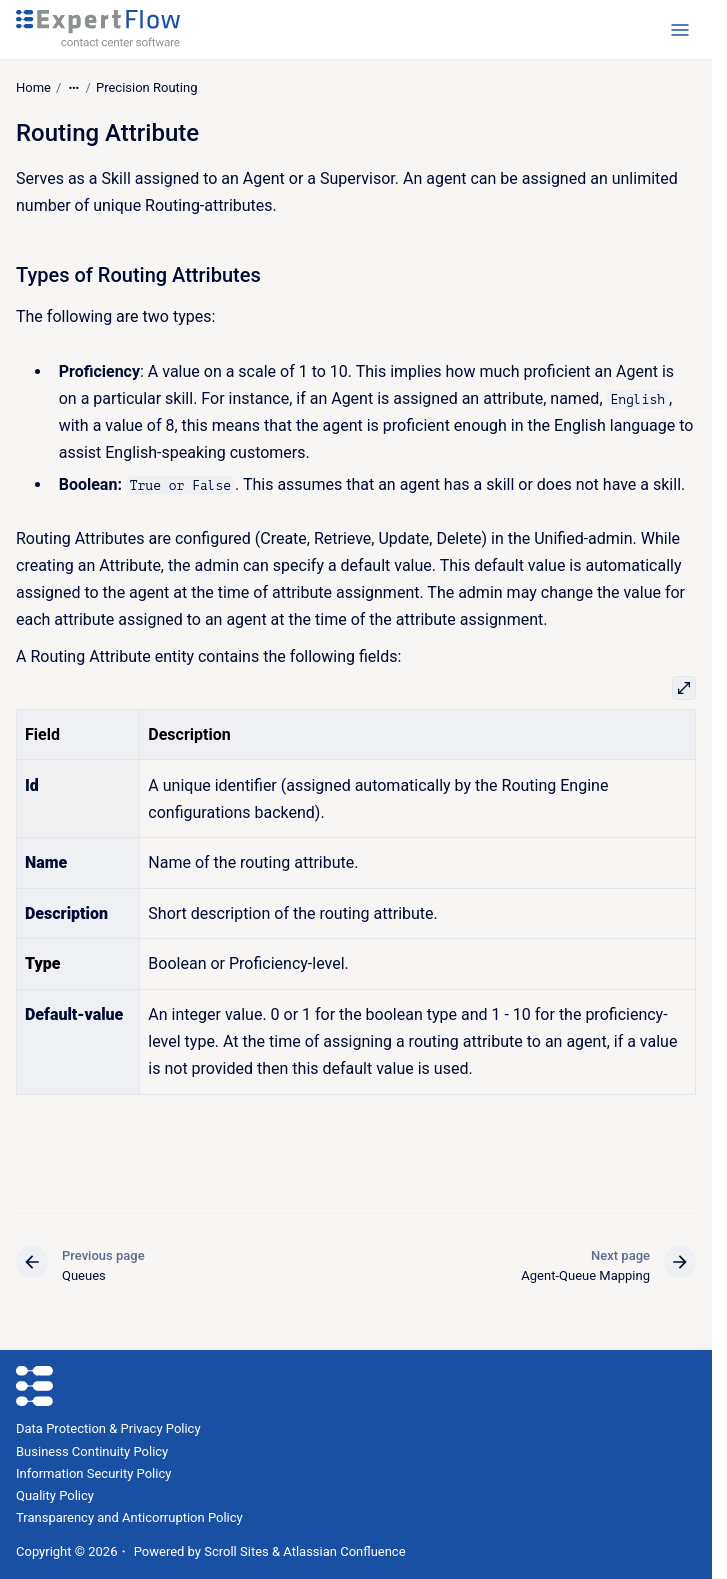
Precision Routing (147, 87)
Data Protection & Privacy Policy (108, 1428)
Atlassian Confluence (344, 1551)
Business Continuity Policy (92, 1451)
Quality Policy (55, 1495)
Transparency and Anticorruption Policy (129, 1517)
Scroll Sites (236, 1551)
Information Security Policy (93, 1473)
